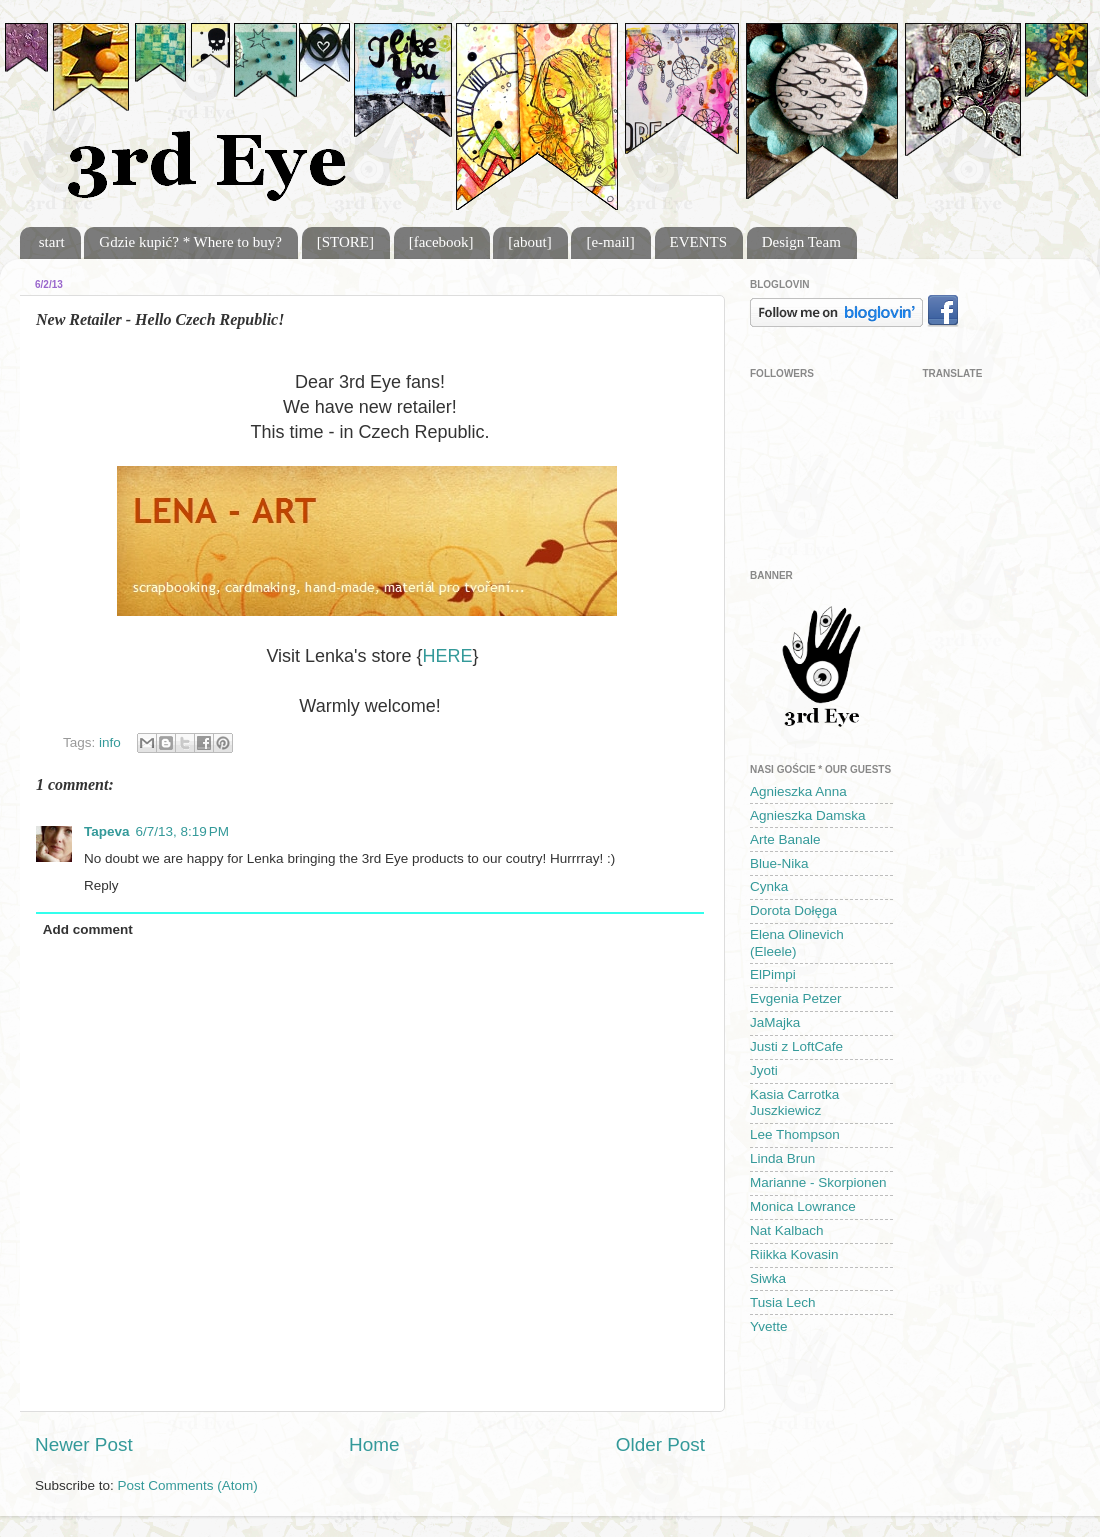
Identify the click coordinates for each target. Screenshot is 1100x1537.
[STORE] (345, 242)
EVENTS (699, 242)
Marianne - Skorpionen (818, 1182)
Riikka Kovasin (794, 1254)
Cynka (769, 886)
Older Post (660, 1444)
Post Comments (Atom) (188, 1485)
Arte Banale (785, 839)
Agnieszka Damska (808, 815)
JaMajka (775, 1022)
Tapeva (107, 831)
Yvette (769, 1326)
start (52, 242)
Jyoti (764, 1070)
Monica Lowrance (803, 1206)
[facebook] (441, 242)
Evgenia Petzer (796, 998)
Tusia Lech (783, 1302)
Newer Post (84, 1444)
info (110, 742)
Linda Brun (782, 1158)
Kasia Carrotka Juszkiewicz (794, 1102)
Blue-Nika (779, 863)
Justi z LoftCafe (796, 1046)
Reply (101, 885)
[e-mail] (610, 242)
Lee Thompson (795, 1134)
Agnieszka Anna (798, 791)
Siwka (768, 1278)
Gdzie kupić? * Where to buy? (190, 242)
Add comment (88, 929)
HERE (448, 656)
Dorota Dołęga (793, 910)
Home (374, 1444)
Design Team (801, 242)
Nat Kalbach (787, 1230)
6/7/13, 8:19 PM (182, 831)
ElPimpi (773, 974)
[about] (529, 242)
